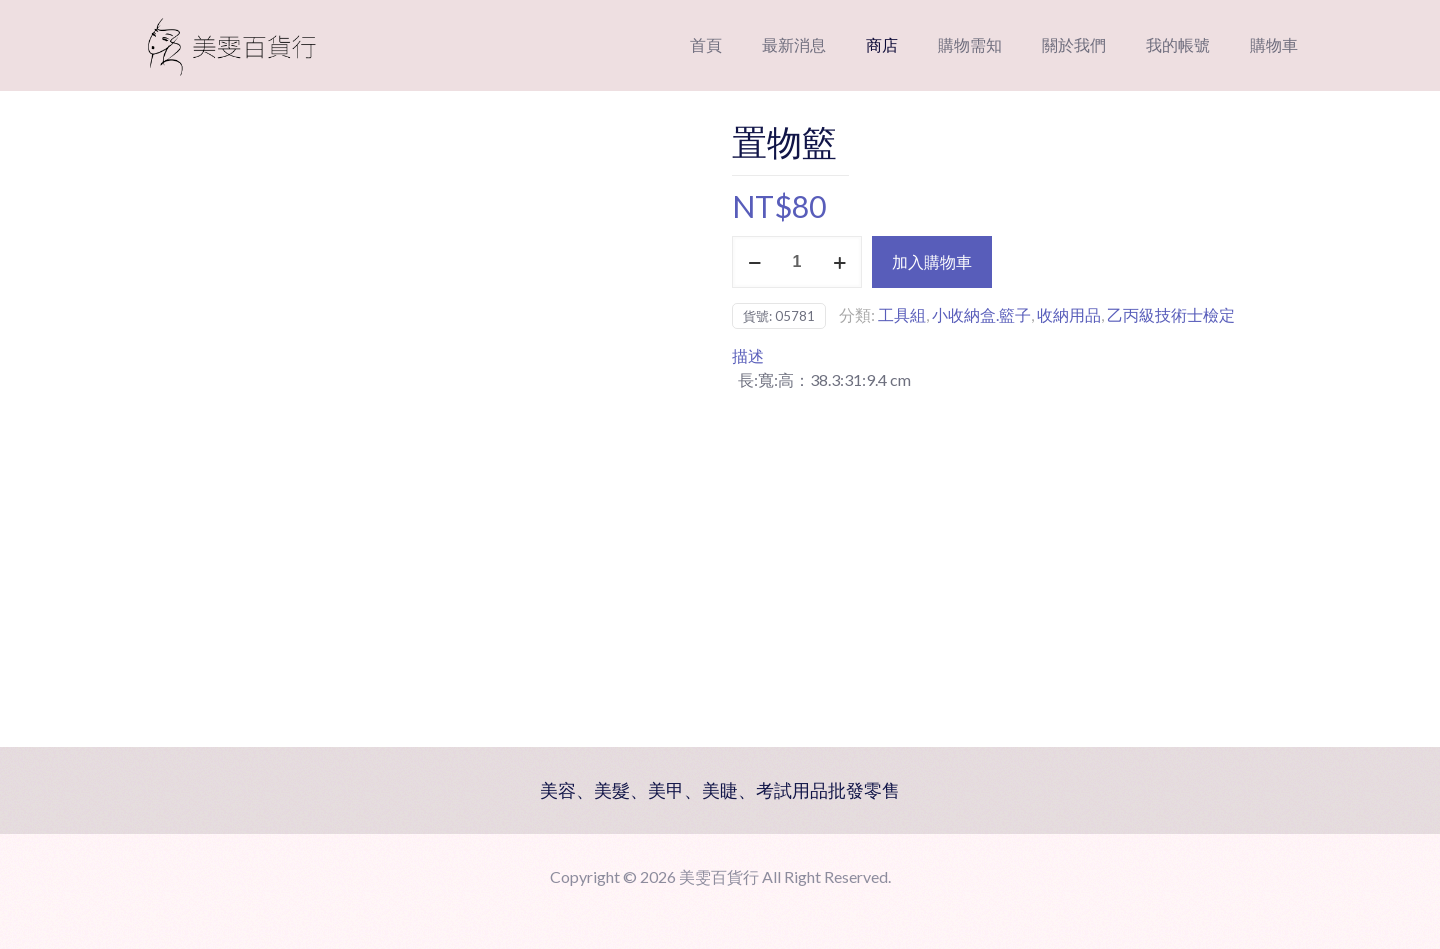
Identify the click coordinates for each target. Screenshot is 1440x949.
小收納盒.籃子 (981, 314)
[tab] (1025, 356)
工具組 (902, 314)
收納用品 (1069, 314)
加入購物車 (932, 261)
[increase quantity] (839, 262)
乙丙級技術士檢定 (1171, 314)
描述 (748, 355)
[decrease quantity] (754, 262)
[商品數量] (797, 262)
